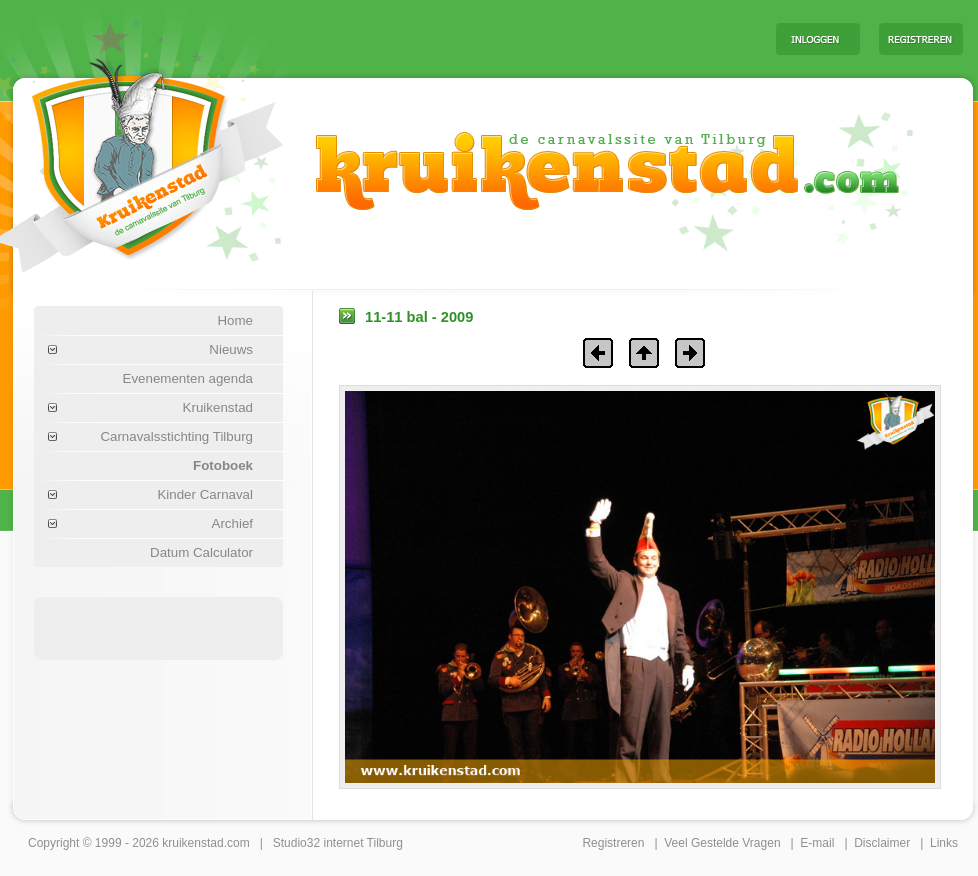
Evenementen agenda (188, 378)
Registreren (613, 843)
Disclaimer (882, 843)
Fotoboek (223, 465)
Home (235, 320)
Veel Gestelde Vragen (722, 843)
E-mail (817, 843)
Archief (232, 523)
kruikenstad (192, 843)
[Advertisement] (512, 38)
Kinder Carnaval (205, 494)
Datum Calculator (201, 552)
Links (944, 843)
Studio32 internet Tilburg (338, 843)
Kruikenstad (218, 407)
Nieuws (231, 349)
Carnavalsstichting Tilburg (176, 436)
